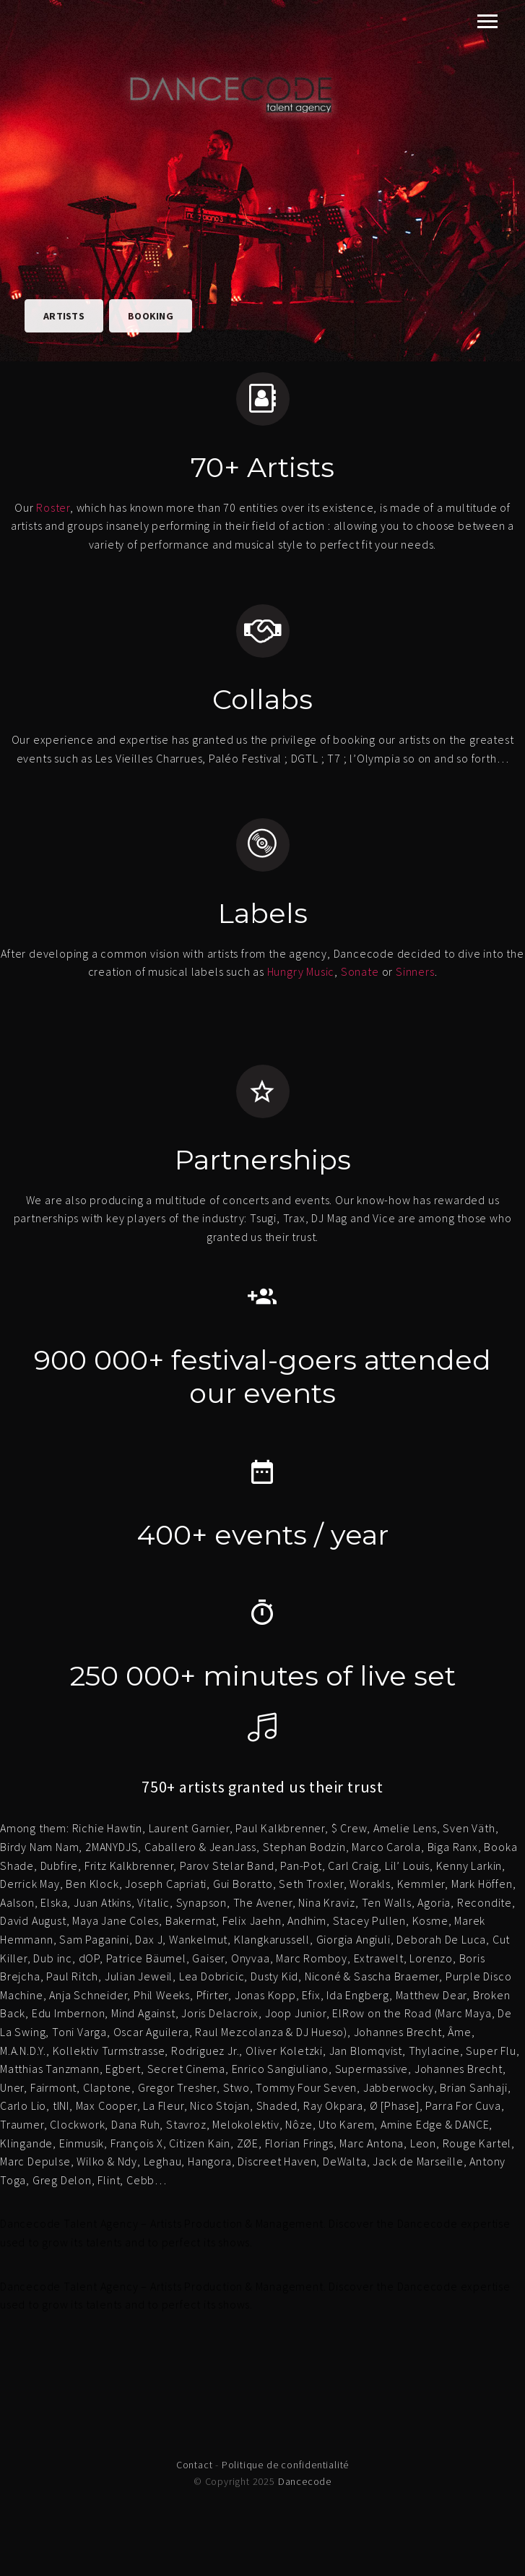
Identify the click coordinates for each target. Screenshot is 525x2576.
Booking (150, 315)
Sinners (415, 971)
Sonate (360, 971)
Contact (194, 2464)
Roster (53, 507)
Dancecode (304, 2481)
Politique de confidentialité (285, 2464)
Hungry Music (301, 971)
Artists (63, 315)
